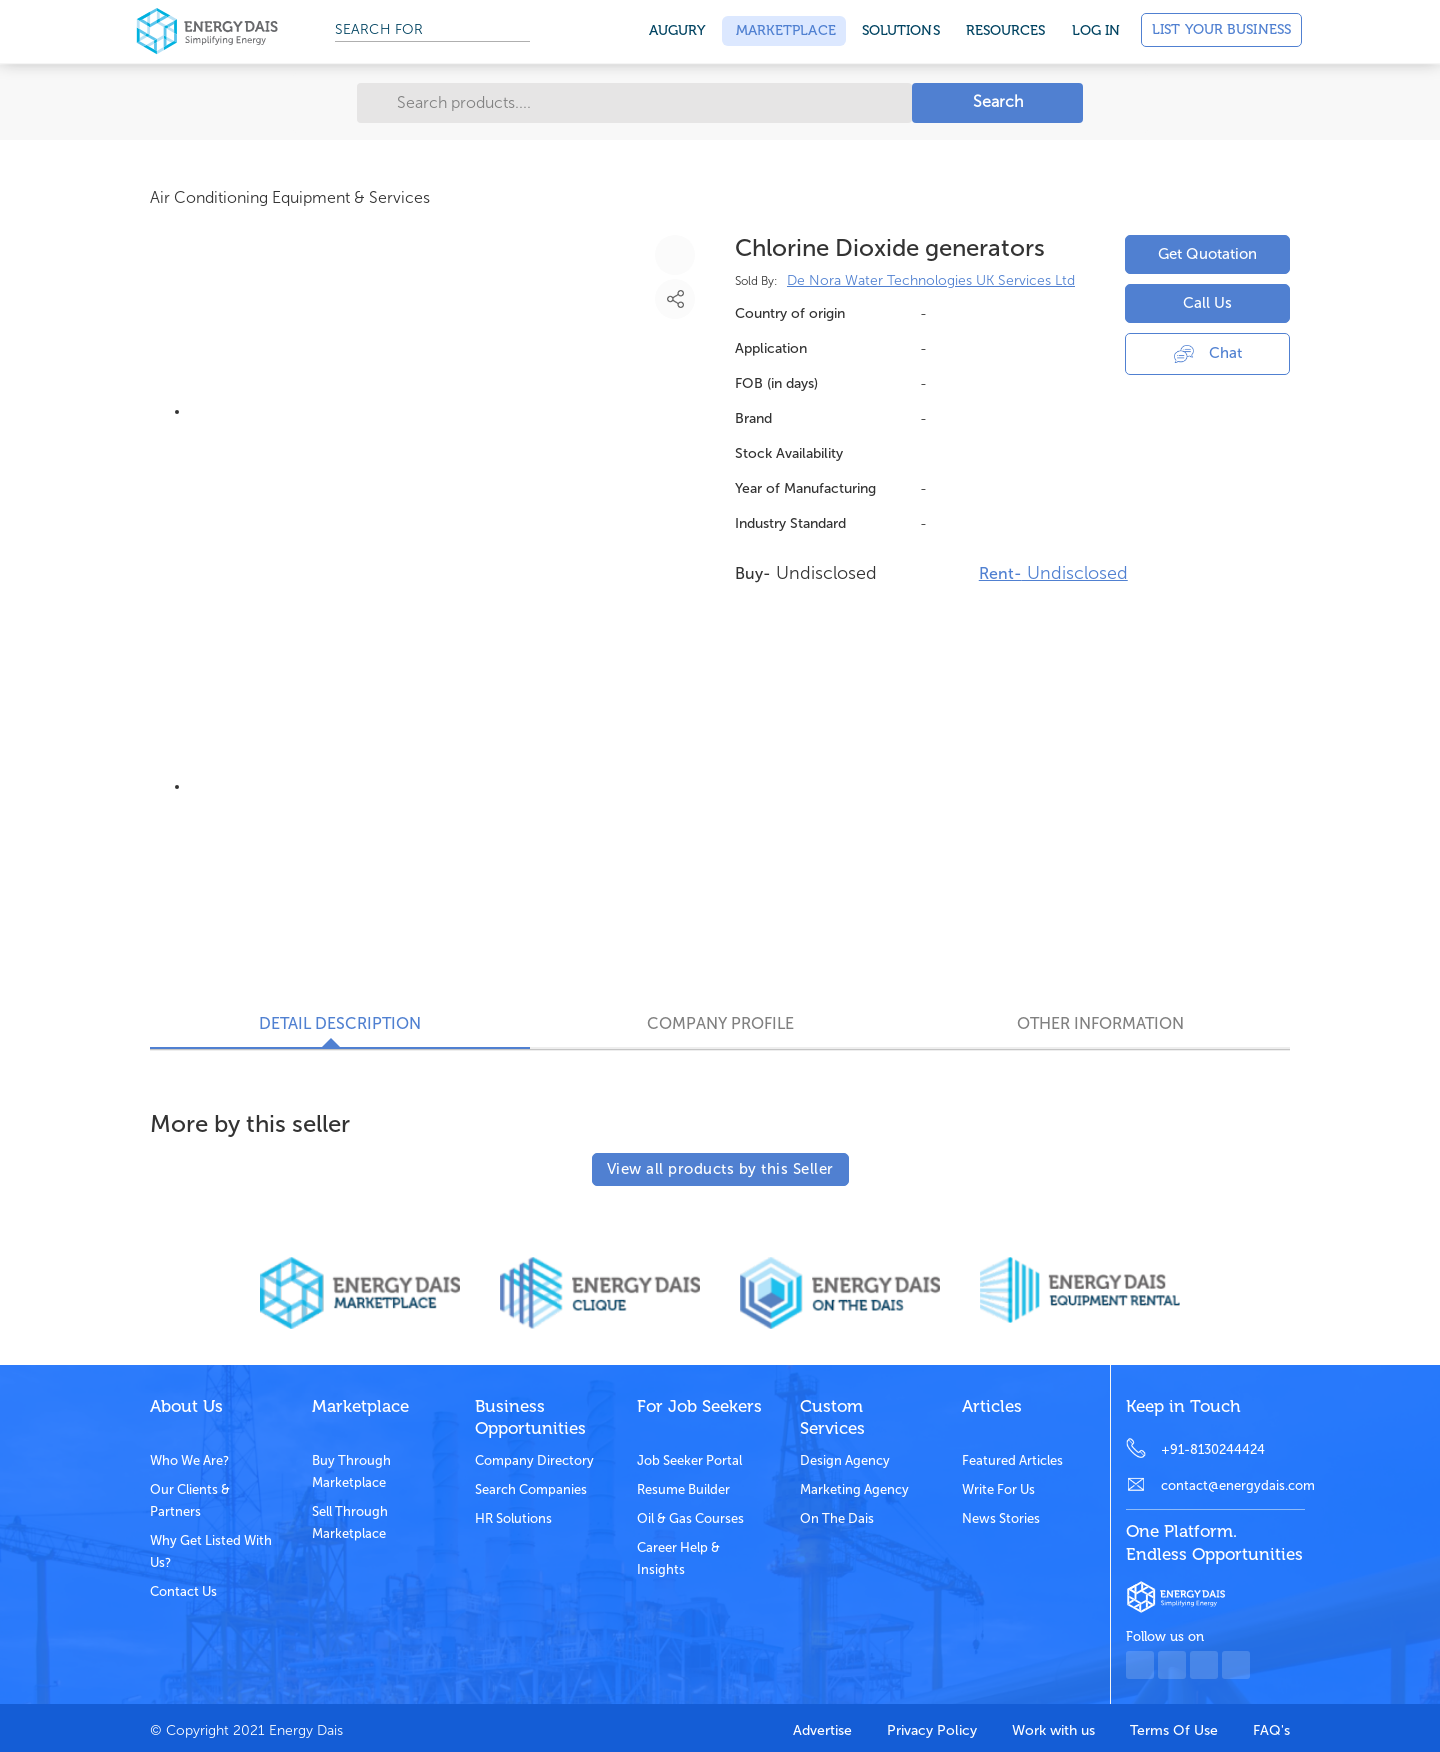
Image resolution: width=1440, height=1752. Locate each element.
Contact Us (183, 1591)
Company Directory (534, 1460)
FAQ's (1271, 1730)
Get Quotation (1207, 254)
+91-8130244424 (1213, 1449)
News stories (1001, 1518)
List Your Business (1221, 29)
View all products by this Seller (720, 1169)
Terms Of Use (1174, 1730)
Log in (1096, 30)
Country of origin (790, 313)
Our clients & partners (190, 1500)
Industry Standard (790, 523)
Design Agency (845, 1460)
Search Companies (531, 1489)
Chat (1208, 353)
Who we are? (189, 1460)
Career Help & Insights (678, 1558)
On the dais (837, 1518)
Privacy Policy (932, 1730)
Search (998, 101)
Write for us (998, 1489)
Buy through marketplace (351, 1471)
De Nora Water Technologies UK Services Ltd (931, 280)
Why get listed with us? (211, 1551)
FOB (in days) (776, 383)
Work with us (1053, 1730)
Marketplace (784, 30)
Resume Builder (683, 1489)
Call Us (1207, 303)
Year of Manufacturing (805, 488)
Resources (1006, 30)
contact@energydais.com (1233, 1485)
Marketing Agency (854, 1489)
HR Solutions (513, 1518)
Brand (753, 418)
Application (771, 348)
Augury (677, 30)
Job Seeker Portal (689, 1460)
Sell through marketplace (350, 1522)
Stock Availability (789, 453)
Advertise (822, 1730)
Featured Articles (1012, 1460)
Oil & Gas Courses (690, 1518)
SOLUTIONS (901, 30)
